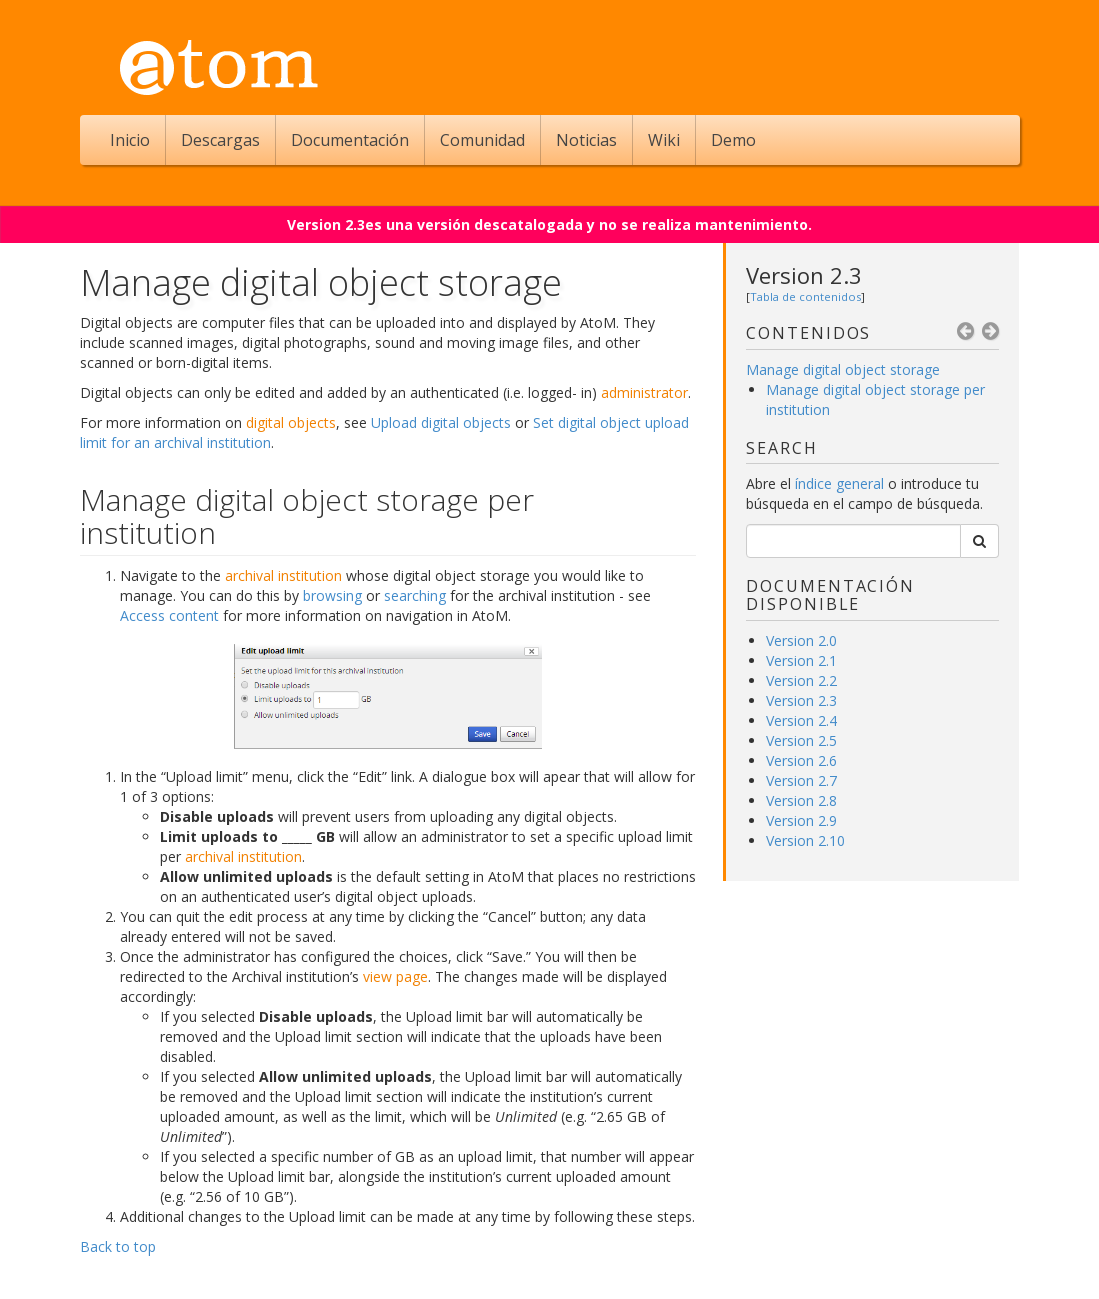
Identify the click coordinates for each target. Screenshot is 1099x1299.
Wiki (664, 140)
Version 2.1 (801, 660)
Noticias (586, 140)
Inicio (130, 140)
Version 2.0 (801, 640)
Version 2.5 (801, 740)
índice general (841, 483)
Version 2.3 (804, 275)
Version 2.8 (801, 800)
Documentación (350, 140)
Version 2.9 (801, 820)
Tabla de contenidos (805, 296)
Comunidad (482, 140)
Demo (733, 140)
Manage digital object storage (843, 369)
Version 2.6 (801, 760)
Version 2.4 (801, 720)
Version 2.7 (801, 780)
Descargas (220, 140)
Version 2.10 (805, 840)
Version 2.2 (801, 680)
